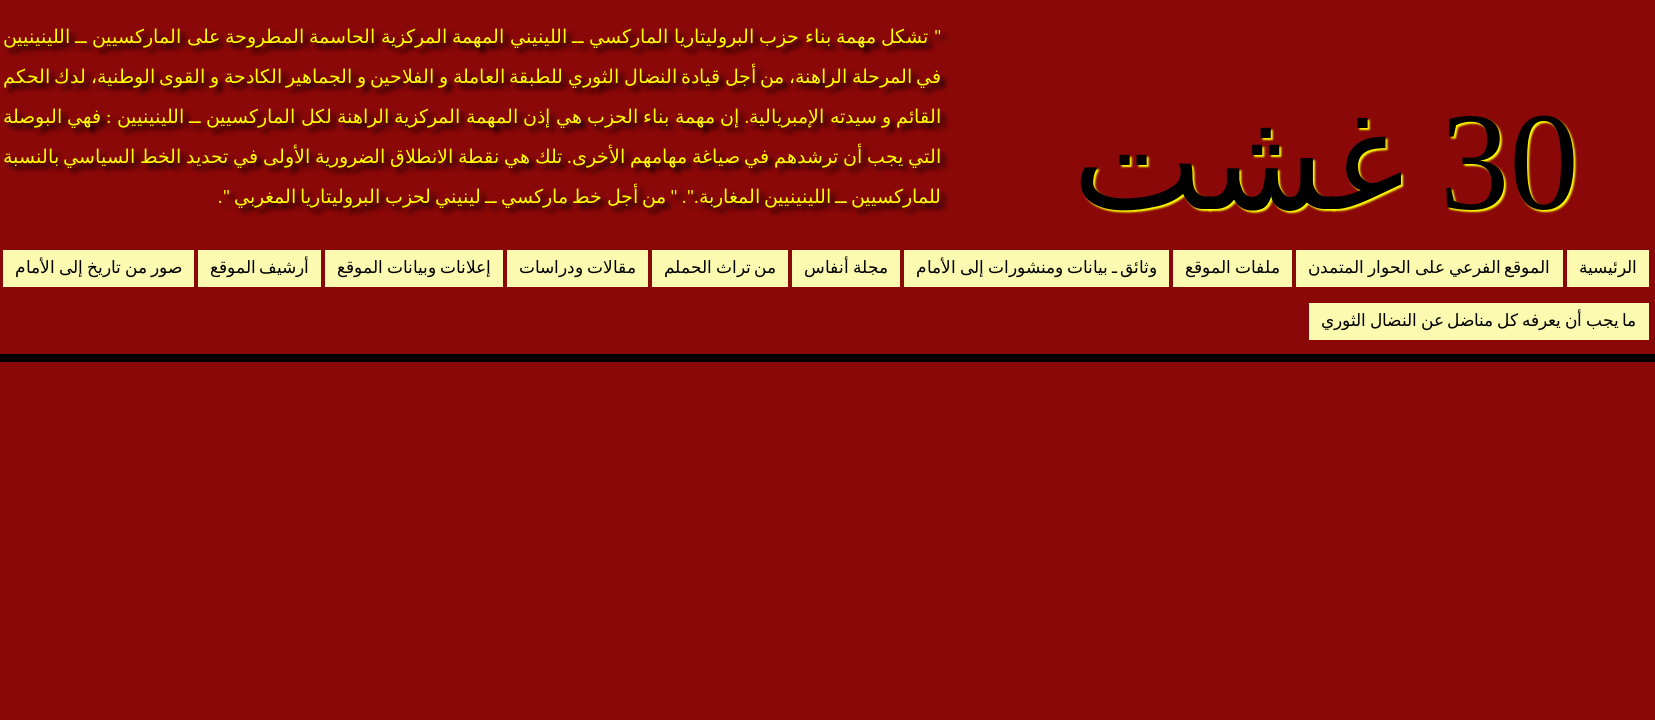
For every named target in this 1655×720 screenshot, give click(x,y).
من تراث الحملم (720, 267)
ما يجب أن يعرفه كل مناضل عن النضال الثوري (1479, 320)
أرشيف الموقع (260, 267)
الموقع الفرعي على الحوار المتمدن (1429, 267)
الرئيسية (1608, 267)
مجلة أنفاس (846, 267)
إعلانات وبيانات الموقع (414, 267)
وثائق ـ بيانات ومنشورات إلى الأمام (1036, 267)
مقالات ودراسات (577, 267)
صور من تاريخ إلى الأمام (98, 267)
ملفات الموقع (1232, 267)
